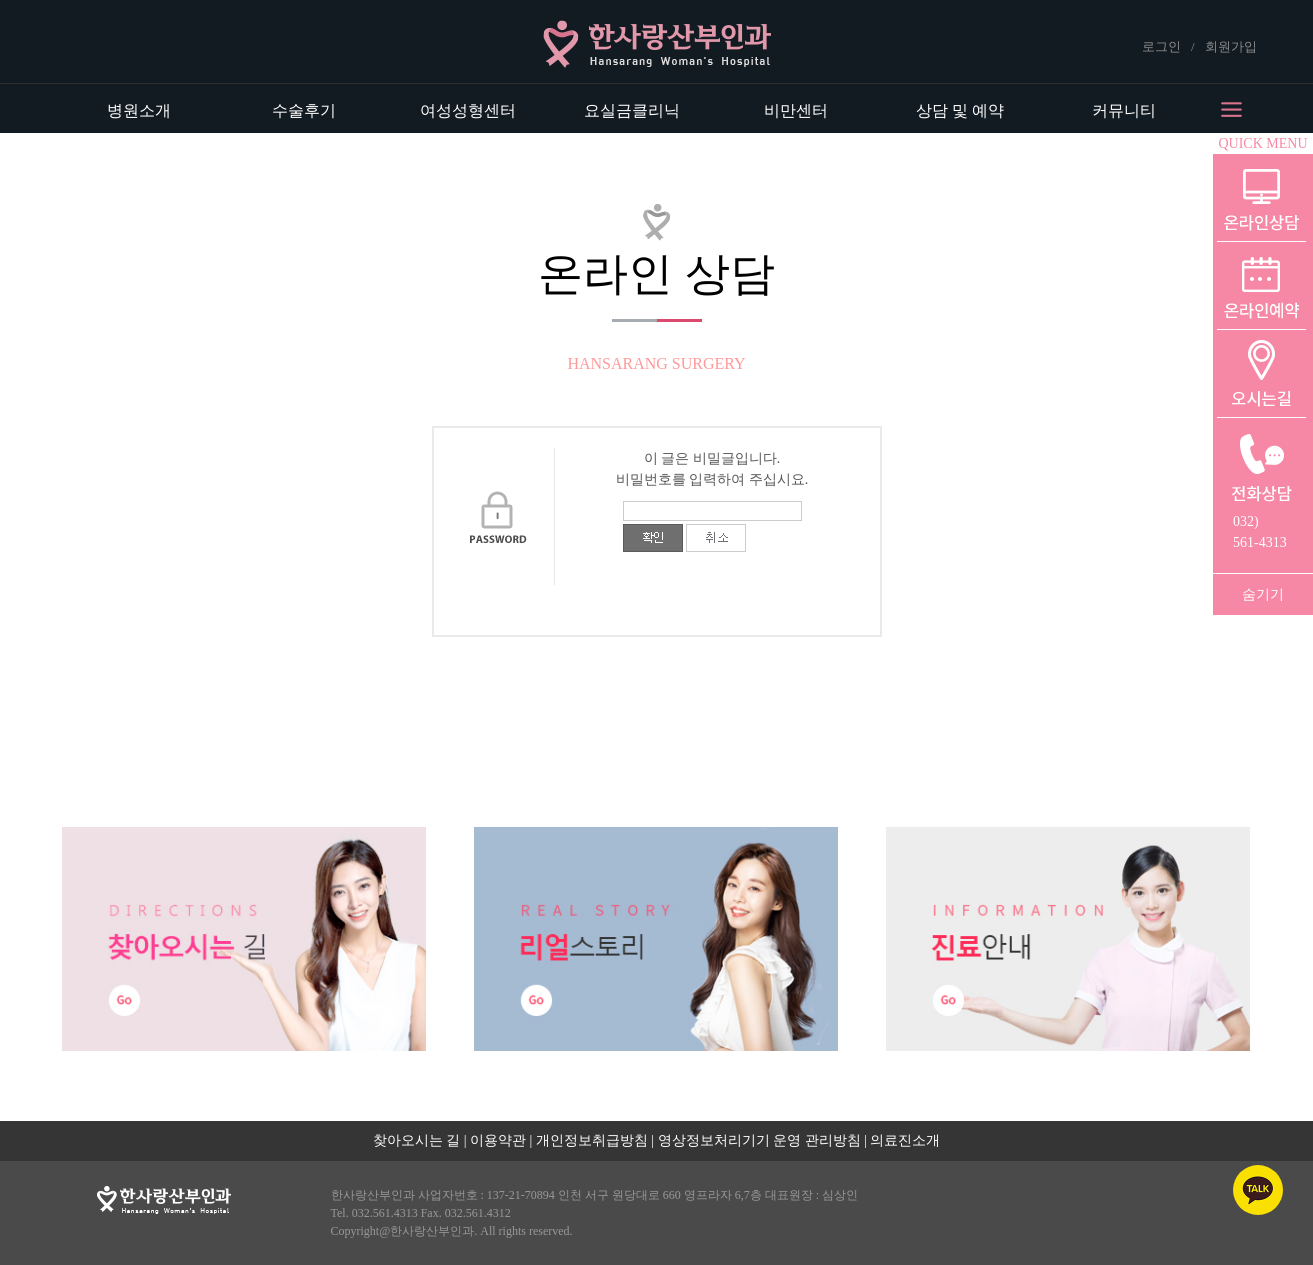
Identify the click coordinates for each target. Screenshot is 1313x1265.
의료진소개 (905, 1140)
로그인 (1161, 46)
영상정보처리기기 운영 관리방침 (759, 1140)
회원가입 (1231, 46)
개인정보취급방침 (592, 1140)
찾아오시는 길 (417, 1140)
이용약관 (498, 1140)
